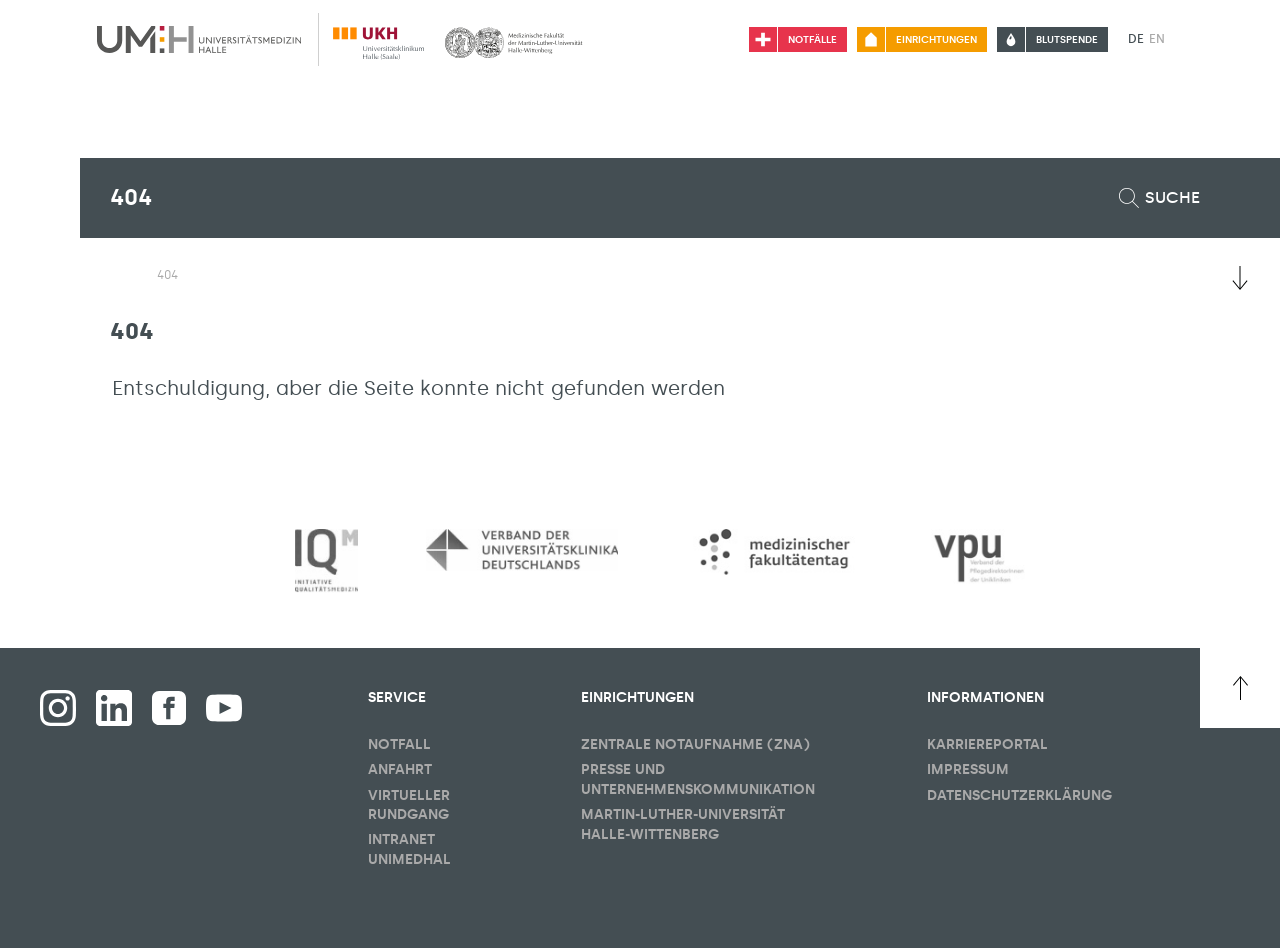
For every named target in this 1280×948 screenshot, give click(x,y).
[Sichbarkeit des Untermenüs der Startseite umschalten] (120, 274)
